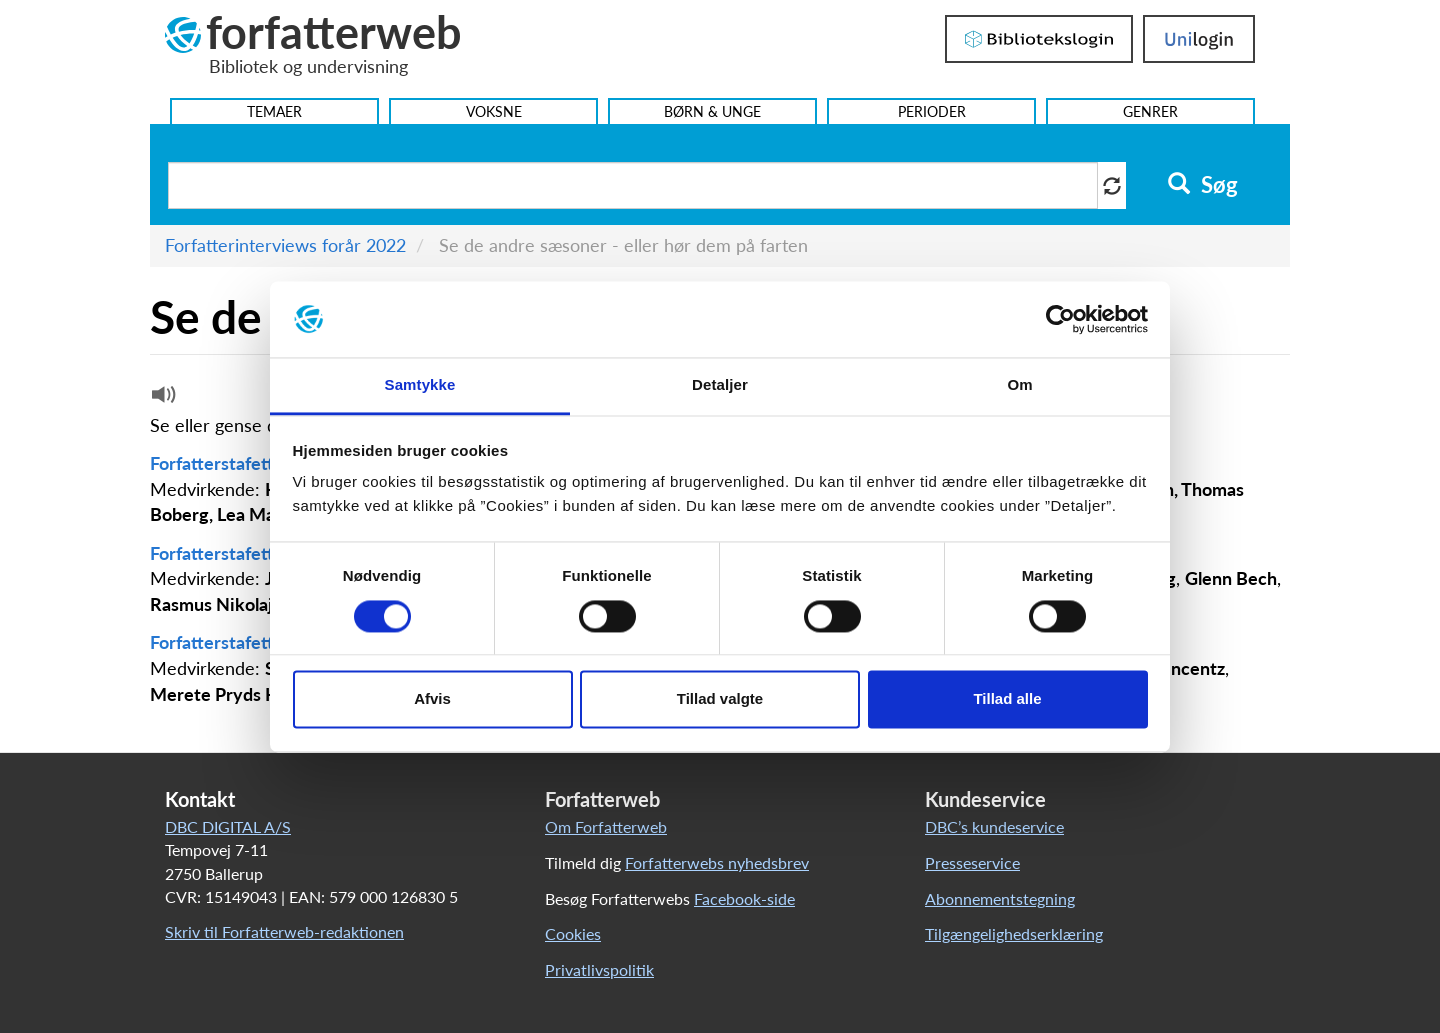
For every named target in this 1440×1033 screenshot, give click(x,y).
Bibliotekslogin (1039, 39)
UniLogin (1199, 39)
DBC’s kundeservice (994, 826)
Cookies (573, 933)
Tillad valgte (720, 699)
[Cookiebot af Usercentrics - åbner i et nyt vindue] (1060, 319)
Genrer (1150, 111)
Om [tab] (1019, 385)
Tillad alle (1007, 699)
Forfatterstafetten (224, 463)
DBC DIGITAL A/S (228, 826)
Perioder (932, 111)
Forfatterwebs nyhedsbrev (717, 862)
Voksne (494, 111)
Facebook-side (744, 898)
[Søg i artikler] (633, 185)
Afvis (432, 699)
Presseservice (972, 862)
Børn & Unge (712, 111)
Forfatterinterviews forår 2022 (285, 245)
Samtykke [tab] (420, 385)
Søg (1202, 185)
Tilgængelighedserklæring (1014, 933)
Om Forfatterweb (606, 826)
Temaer (274, 111)
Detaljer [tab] (720, 385)
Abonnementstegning (1000, 898)
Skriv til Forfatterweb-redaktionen (284, 931)
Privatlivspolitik (599, 969)
